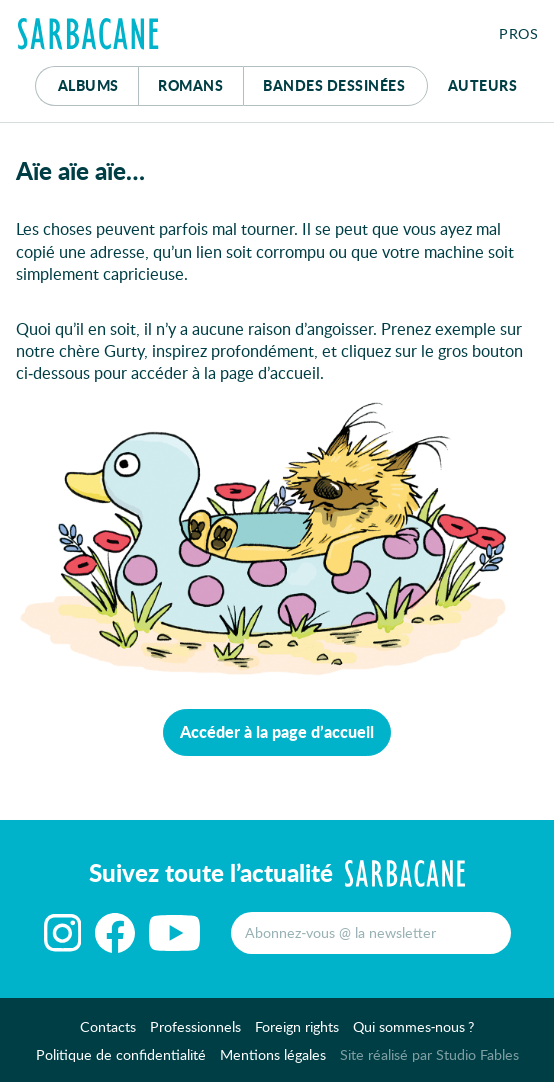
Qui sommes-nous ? (414, 1026)
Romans (190, 85)
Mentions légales (273, 1054)
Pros (518, 33)
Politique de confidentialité (121, 1054)
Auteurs (483, 85)
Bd (334, 85)
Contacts (108, 1026)
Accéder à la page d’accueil (277, 731)
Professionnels (195, 1026)
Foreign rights (297, 1026)
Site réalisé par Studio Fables (429, 1054)
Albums (88, 85)
